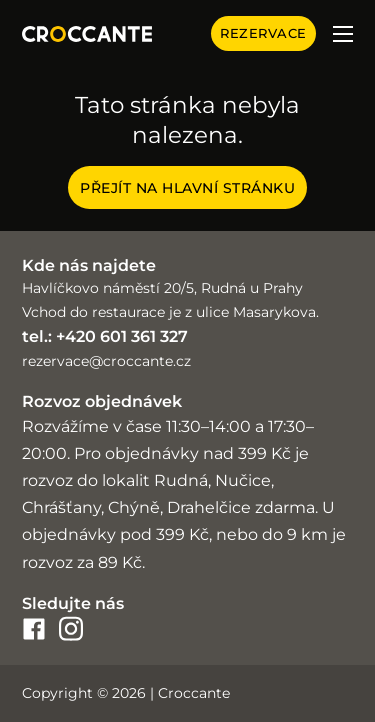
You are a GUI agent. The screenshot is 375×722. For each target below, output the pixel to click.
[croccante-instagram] (71, 628)
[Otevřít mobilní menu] (343, 34)
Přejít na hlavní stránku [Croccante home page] (187, 188)
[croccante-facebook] (34, 629)
